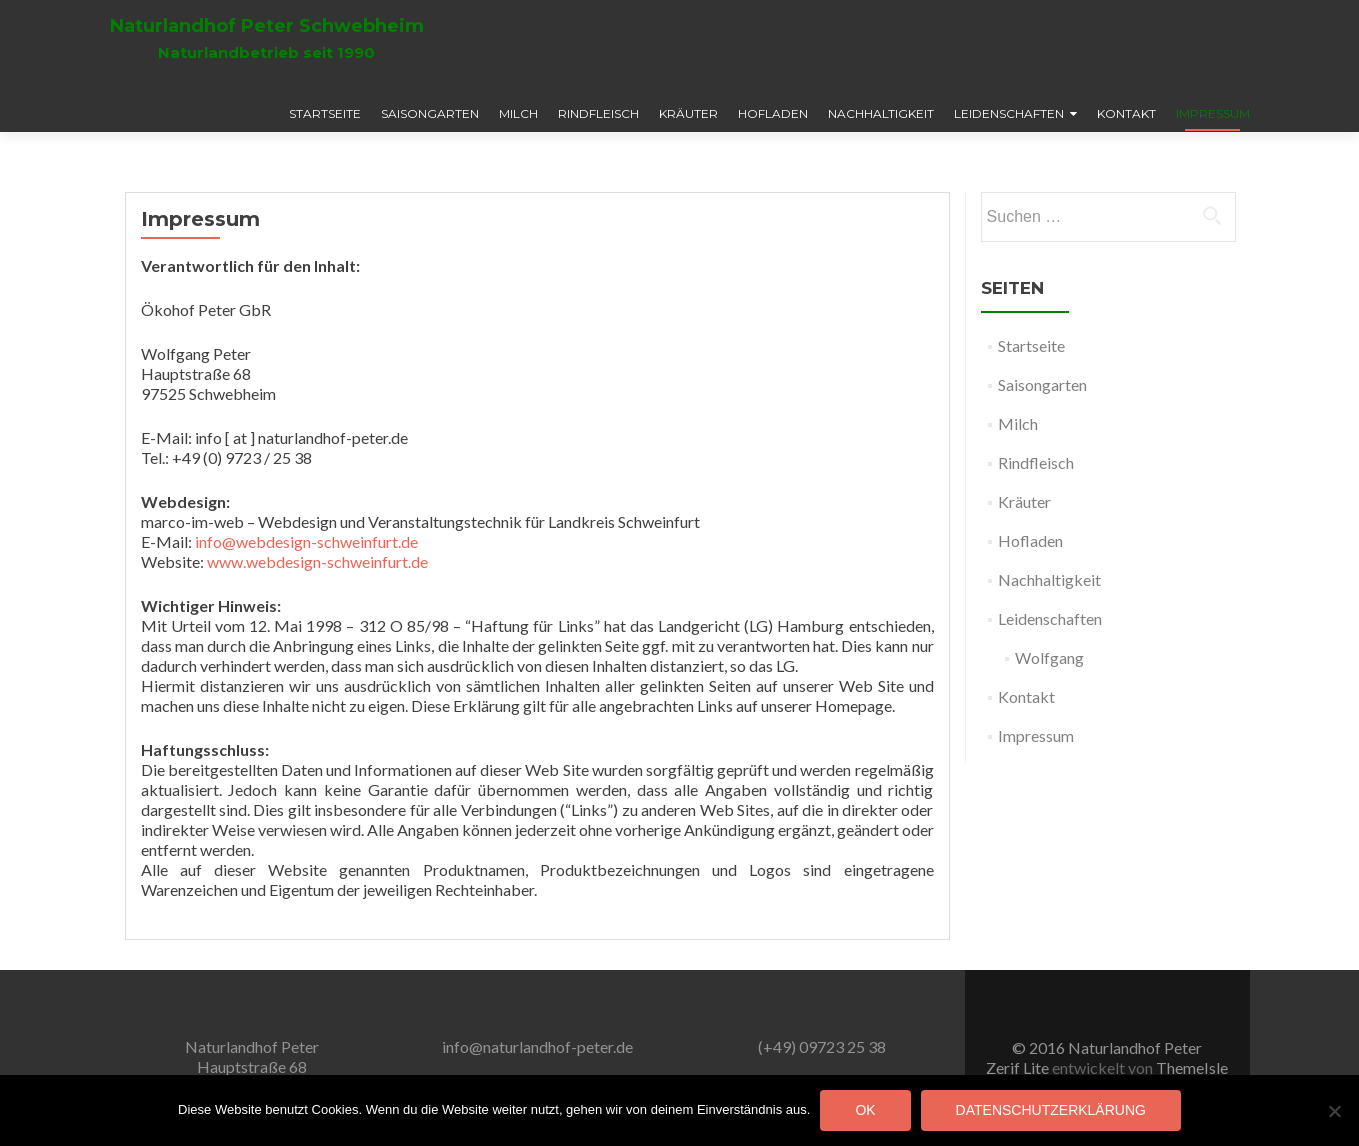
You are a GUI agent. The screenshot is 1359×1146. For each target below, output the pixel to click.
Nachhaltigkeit (881, 113)
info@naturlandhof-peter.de (537, 1046)
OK (865, 1110)
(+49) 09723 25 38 (822, 1046)
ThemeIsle (1192, 1067)
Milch (518, 113)
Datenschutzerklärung (1051, 1110)
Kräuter (688, 113)
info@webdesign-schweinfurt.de (306, 541)
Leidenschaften (1009, 113)
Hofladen (773, 113)
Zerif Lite (1019, 1067)
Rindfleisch (598, 113)
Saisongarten (430, 113)
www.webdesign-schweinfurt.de (317, 561)
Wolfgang (1049, 657)
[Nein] (1334, 1111)
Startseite (325, 113)
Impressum (1213, 113)
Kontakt (1126, 113)
